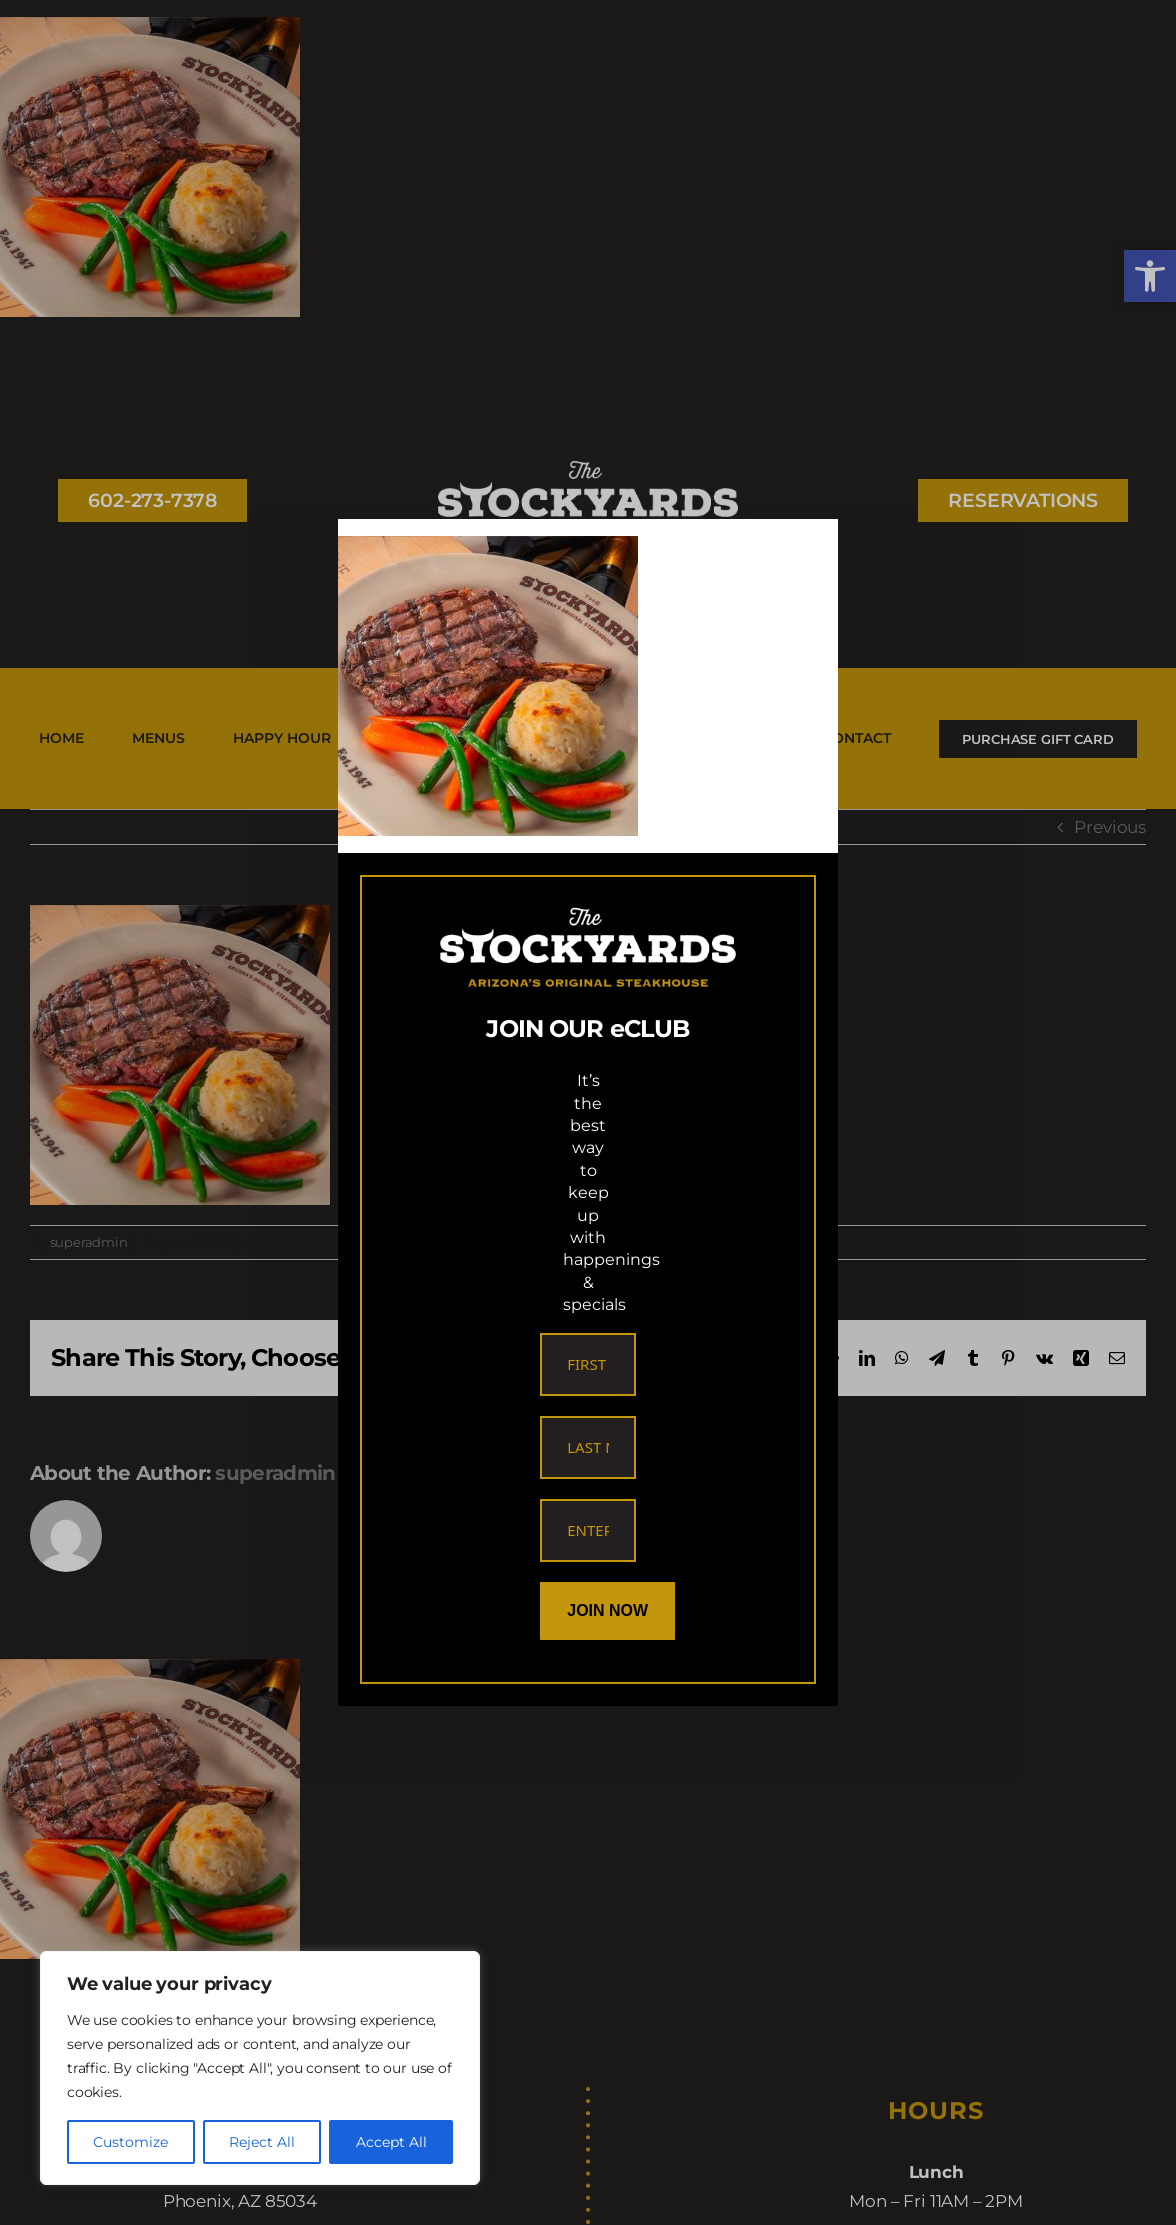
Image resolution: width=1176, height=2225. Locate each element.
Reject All (262, 2142)
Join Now (607, 1610)
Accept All (391, 2142)
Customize (130, 2142)
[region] (260, 2068)
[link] (488, 550)
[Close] (804, 551)
